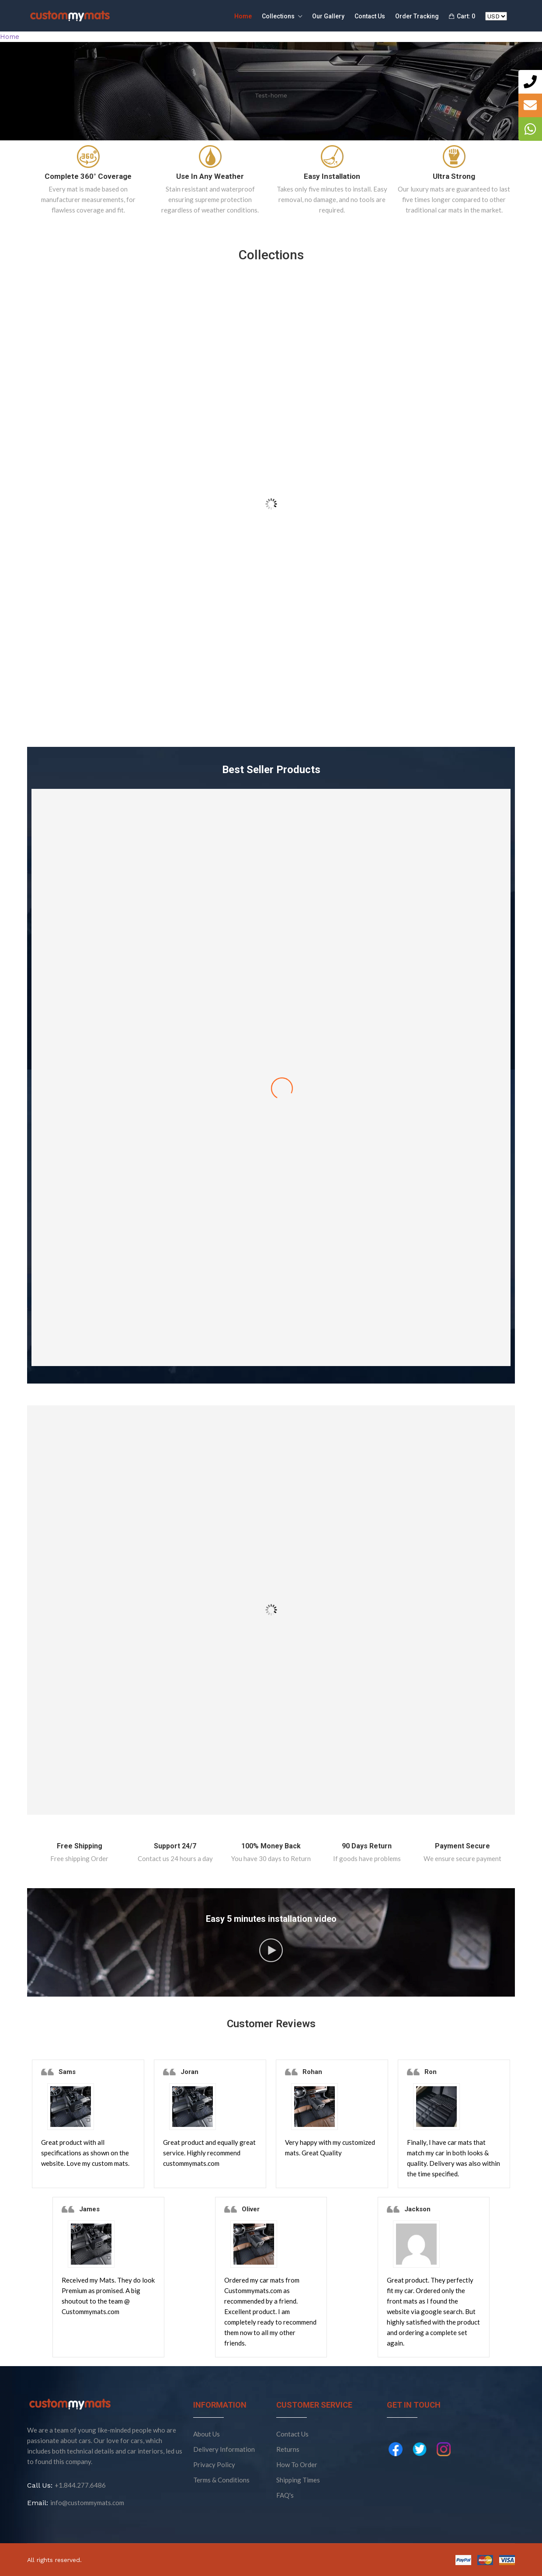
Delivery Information (224, 2449)
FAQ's (285, 2495)
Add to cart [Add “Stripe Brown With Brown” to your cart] (271, 1337)
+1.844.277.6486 (80, 2485)
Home (243, 16)
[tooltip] (530, 82)
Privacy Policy (214, 2464)
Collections (282, 17)
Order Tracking (417, 16)
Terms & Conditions (221, 2480)
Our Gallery (328, 16)
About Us (206, 2434)
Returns (287, 2449)
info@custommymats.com (87, 2502)
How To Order (296, 2464)
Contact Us (369, 16)
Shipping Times (298, 2480)
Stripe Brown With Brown (271, 1282)
